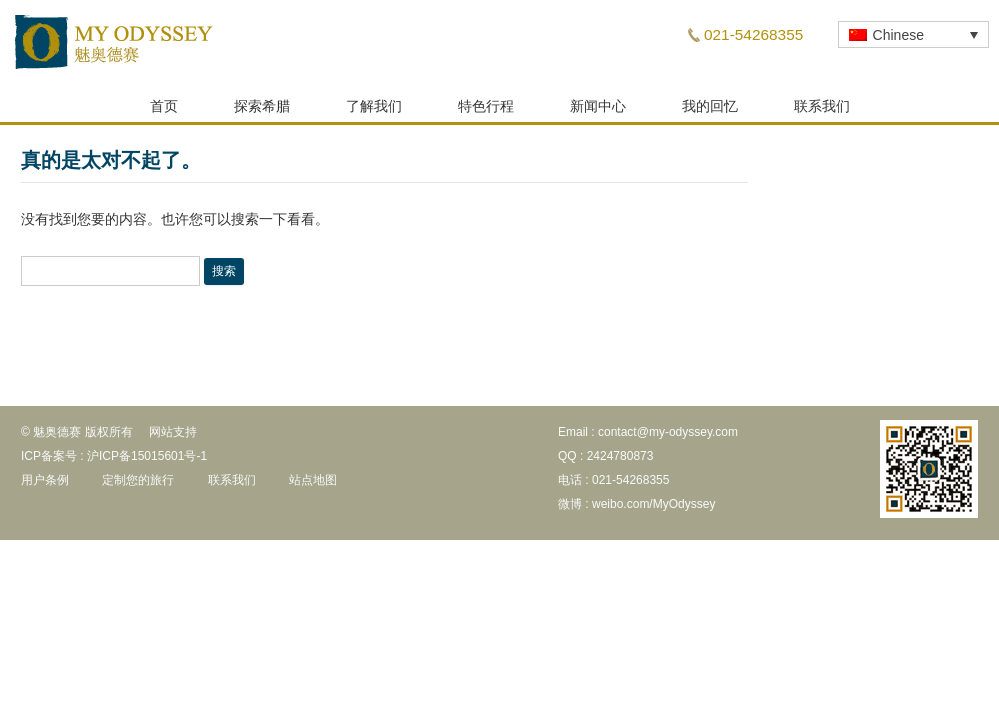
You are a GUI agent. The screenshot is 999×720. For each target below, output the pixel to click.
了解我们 (374, 112)
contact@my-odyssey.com (668, 438)
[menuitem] (913, 34)
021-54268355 (753, 34)
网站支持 (173, 438)
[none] (913, 34)
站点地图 (313, 486)
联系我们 (822, 112)
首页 (164, 112)
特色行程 (486, 112)
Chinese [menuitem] (898, 35)
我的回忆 (710, 112)
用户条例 (45, 486)
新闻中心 (598, 112)
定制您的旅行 (138, 486)
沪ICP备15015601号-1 (147, 462)
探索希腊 (262, 112)
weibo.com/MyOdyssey (653, 510)
